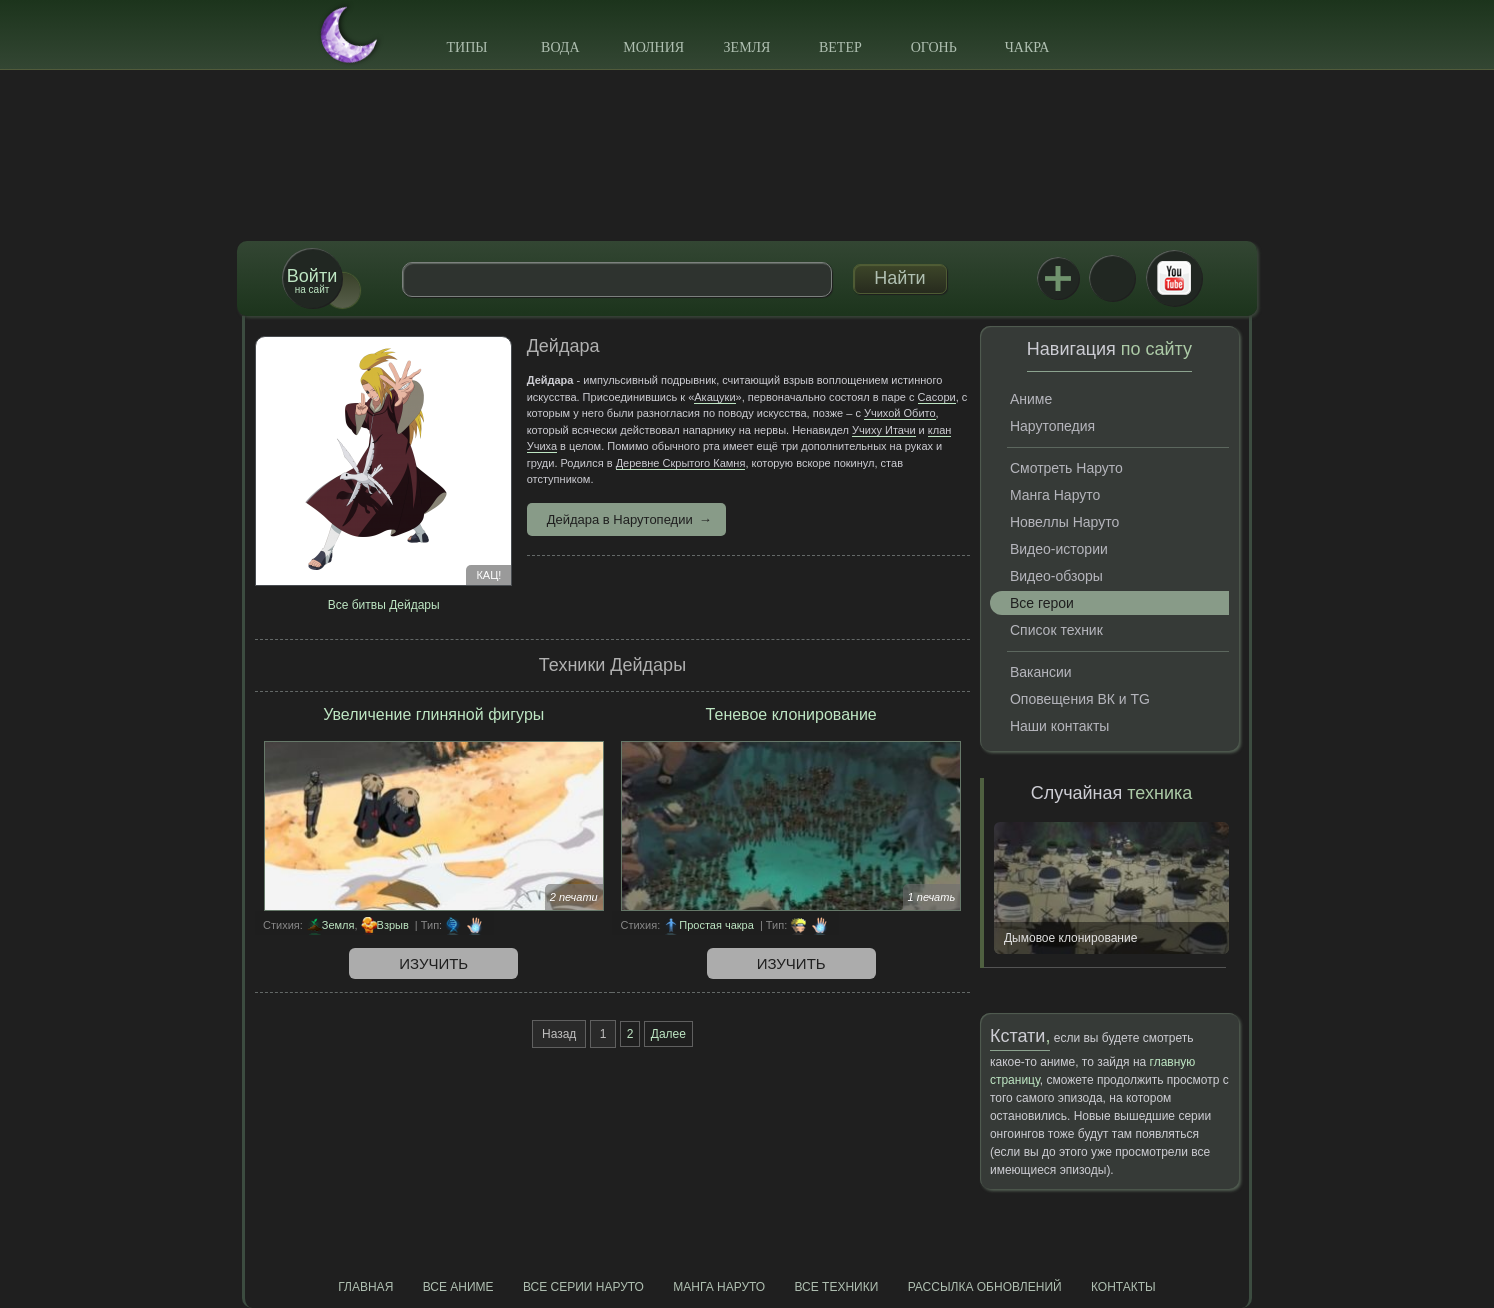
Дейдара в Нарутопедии (620, 519)
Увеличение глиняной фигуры (433, 714)
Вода (560, 47)
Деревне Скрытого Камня (681, 463)
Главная (365, 1287)
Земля (747, 47)
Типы (466, 47)
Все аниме (458, 1287)
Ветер (840, 47)
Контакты (1123, 1287)
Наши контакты (1059, 726)
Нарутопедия (1052, 426)
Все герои (1042, 603)
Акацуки (714, 397)
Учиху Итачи (884, 430)
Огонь (934, 47)
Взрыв (393, 925)
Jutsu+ (1058, 278)
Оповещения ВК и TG (1080, 699)
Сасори (937, 397)
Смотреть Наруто (1066, 468)
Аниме (1031, 399)
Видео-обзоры (1056, 576)
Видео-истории (1059, 549)
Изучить (433, 963)
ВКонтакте (1112, 278)
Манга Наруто (1055, 495)
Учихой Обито (900, 413)
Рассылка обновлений (985, 1287)
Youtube (1174, 278)
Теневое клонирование (791, 714)
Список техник (1056, 630)
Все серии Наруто (583, 1287)
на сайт (312, 280)
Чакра (1027, 47)
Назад (559, 1034)
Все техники (836, 1287)
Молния (653, 47)
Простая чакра (716, 925)
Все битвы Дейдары (384, 605)
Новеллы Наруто (1064, 522)
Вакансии (1041, 672)
